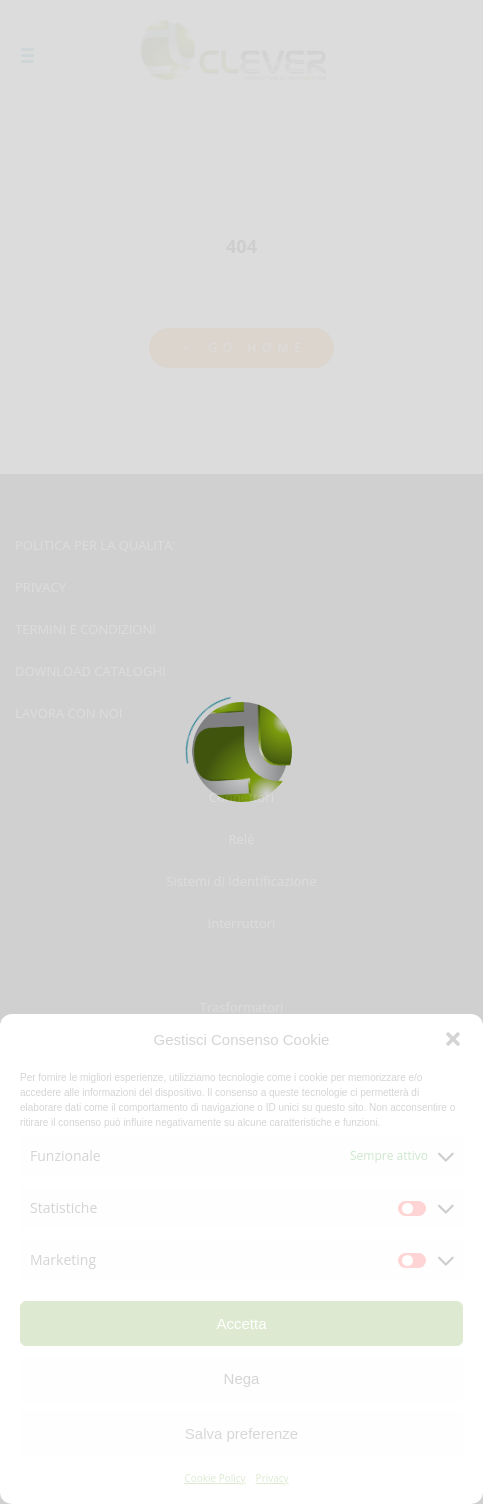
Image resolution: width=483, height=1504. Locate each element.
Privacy (272, 1478)
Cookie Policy (214, 1478)
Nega (242, 1378)
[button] (453, 1039)
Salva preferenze (241, 1433)
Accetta (241, 1323)
